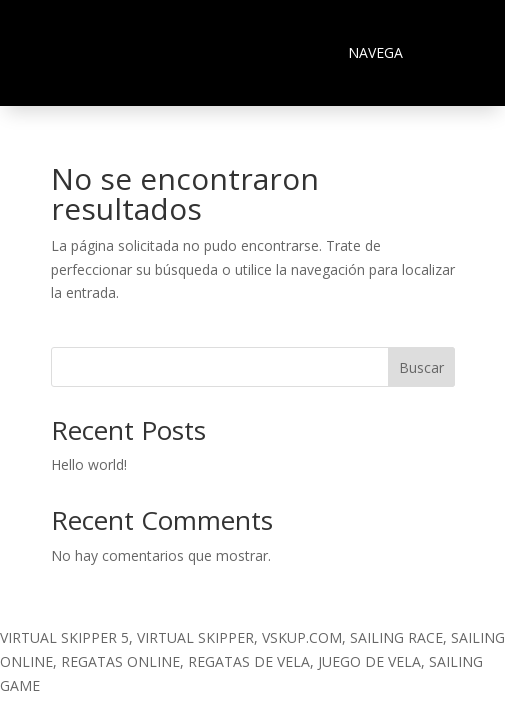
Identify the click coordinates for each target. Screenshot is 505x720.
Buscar (421, 367)
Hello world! (89, 464)
